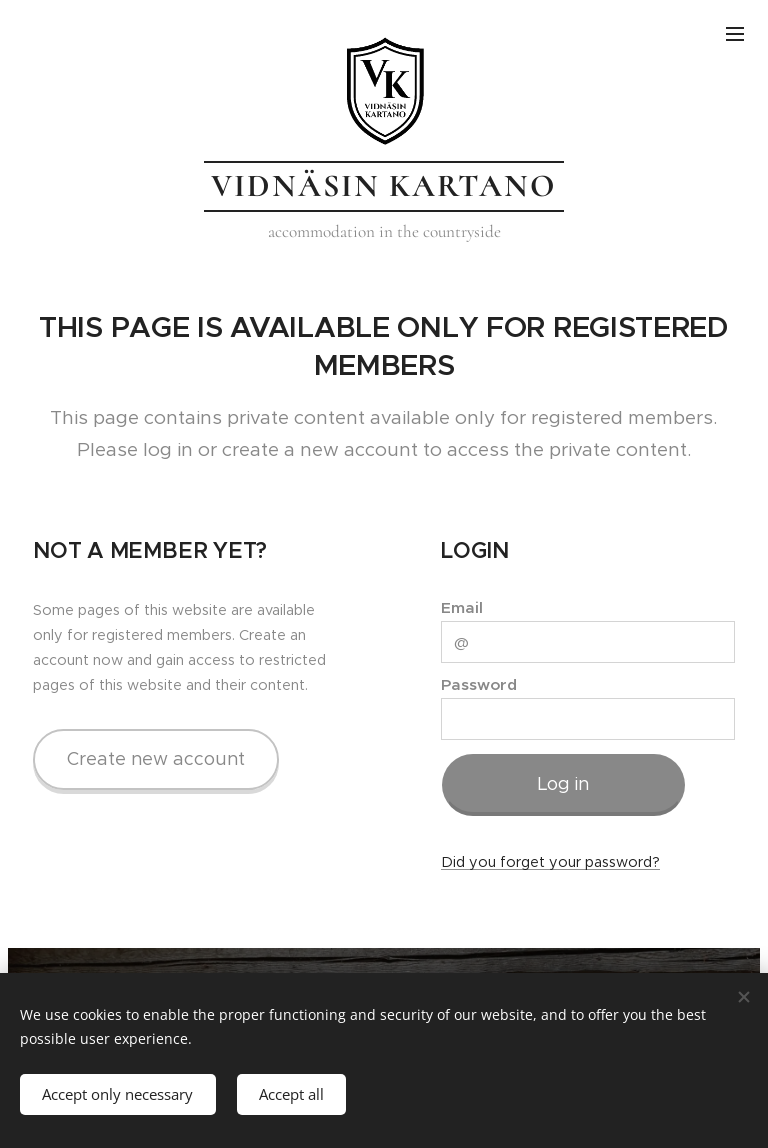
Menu (735, 34)
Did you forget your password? (550, 862)
